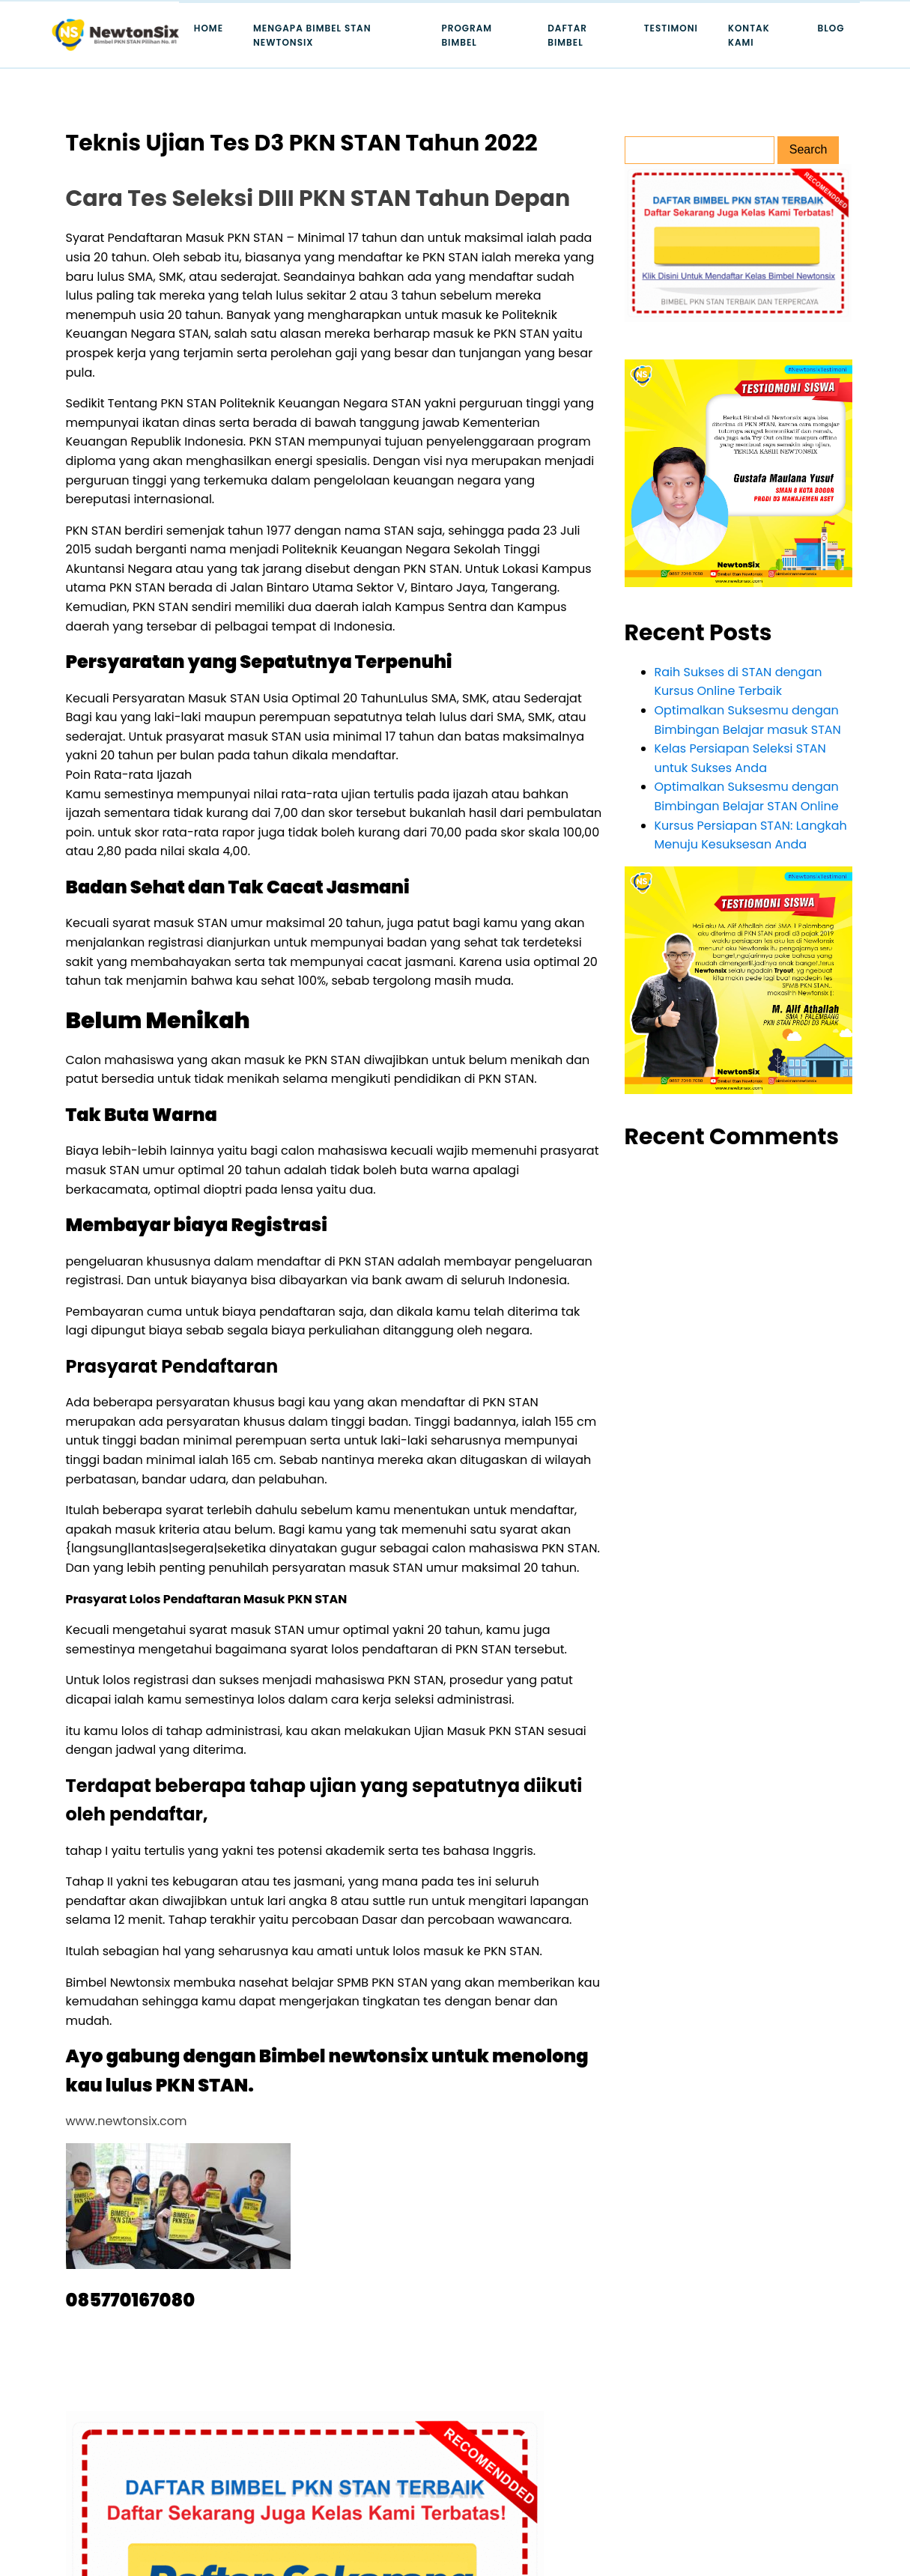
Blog (831, 28)
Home (208, 28)
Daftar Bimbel (567, 35)
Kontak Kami (749, 35)
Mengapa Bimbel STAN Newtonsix (312, 35)
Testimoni (671, 28)
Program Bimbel (466, 35)
